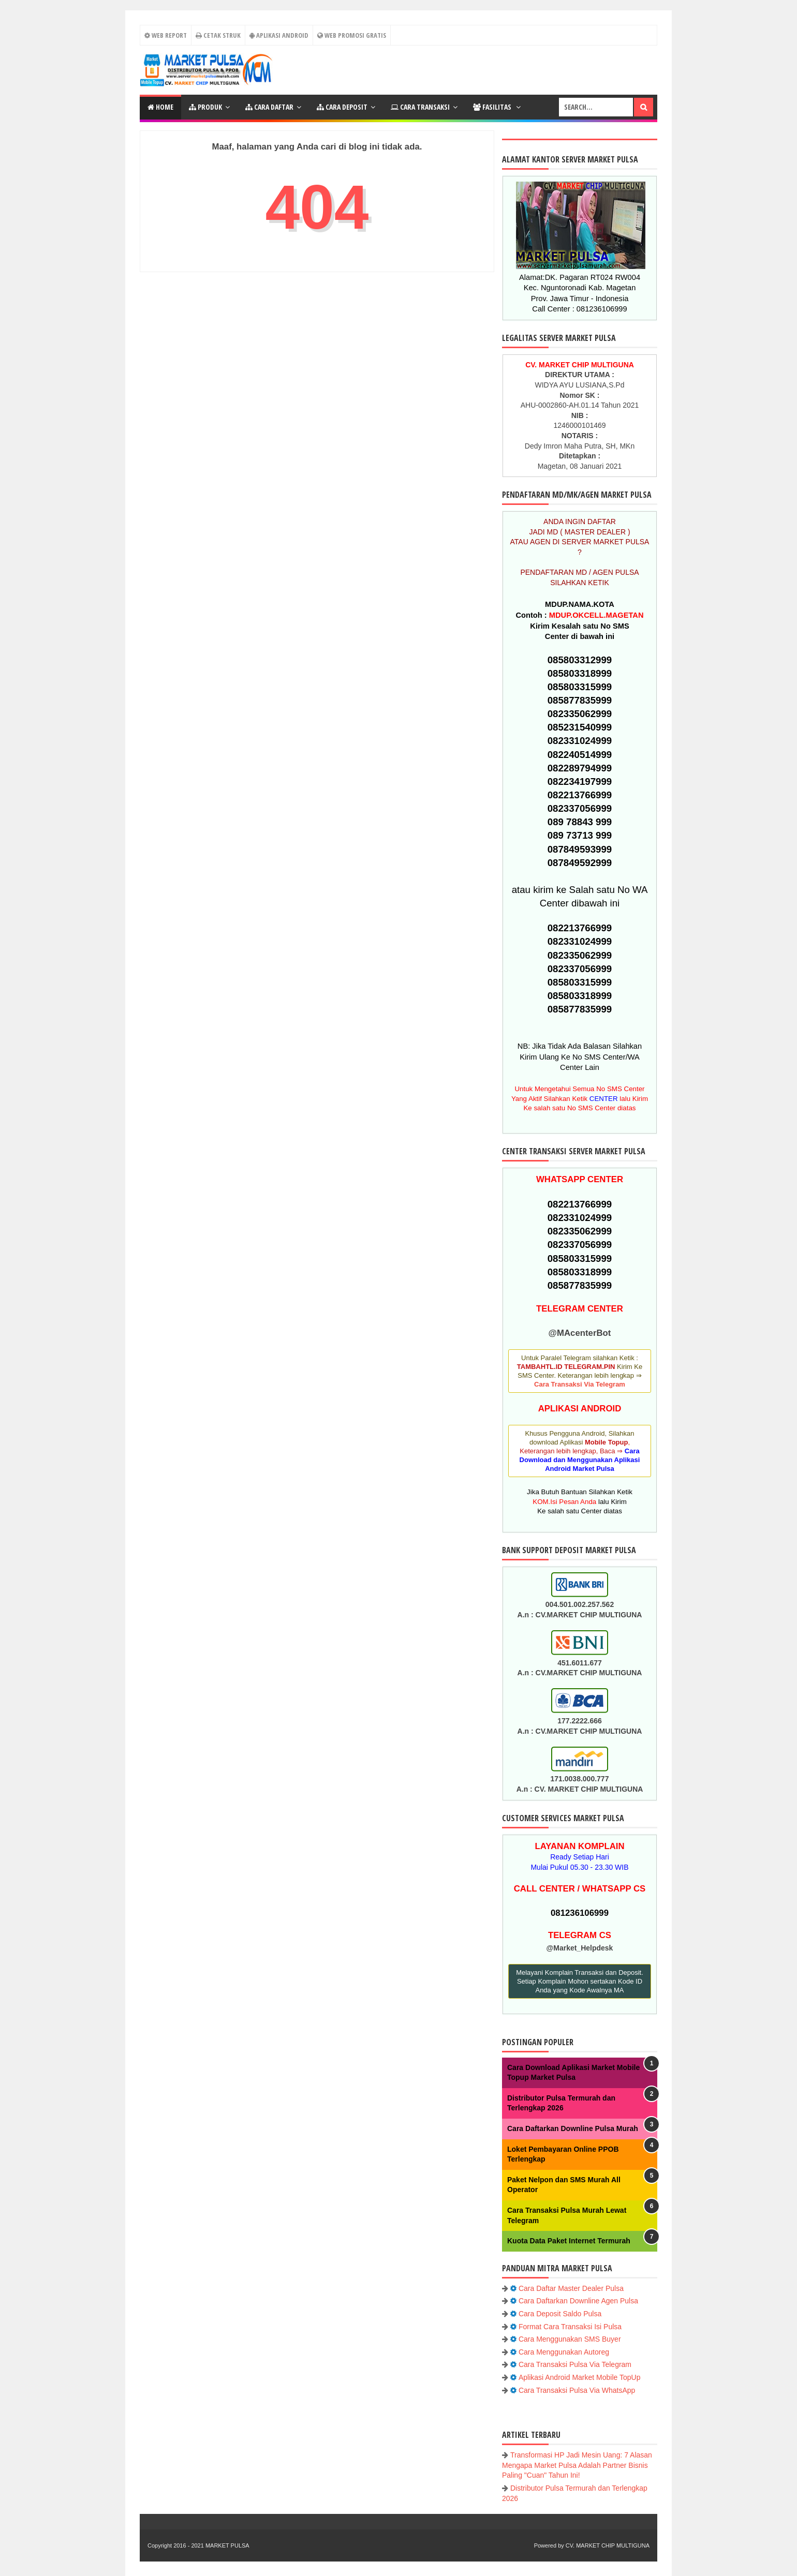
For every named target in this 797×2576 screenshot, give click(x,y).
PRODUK (205, 107)
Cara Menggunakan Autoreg (564, 2352)
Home (160, 107)
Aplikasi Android (278, 35)
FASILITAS (493, 107)
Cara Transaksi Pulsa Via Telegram (575, 2364)
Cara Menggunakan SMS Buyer (570, 2339)
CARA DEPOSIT (342, 107)
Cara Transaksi (420, 107)
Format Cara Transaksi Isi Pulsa (570, 2326)
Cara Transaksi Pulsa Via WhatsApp (577, 2390)
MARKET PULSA (227, 2545)
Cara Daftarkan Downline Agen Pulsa (578, 2301)
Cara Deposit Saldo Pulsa (560, 2314)
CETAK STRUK (218, 35)
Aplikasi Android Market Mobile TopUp (580, 2377)
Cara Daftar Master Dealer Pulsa (571, 2288)
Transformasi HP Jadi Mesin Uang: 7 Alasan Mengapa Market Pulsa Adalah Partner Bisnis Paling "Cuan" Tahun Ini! (577, 2465)
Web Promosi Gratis (351, 35)
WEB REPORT (165, 35)
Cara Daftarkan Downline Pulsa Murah (572, 2128)
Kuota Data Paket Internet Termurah (568, 2241)
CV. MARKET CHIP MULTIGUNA (608, 2545)
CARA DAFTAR (269, 107)
